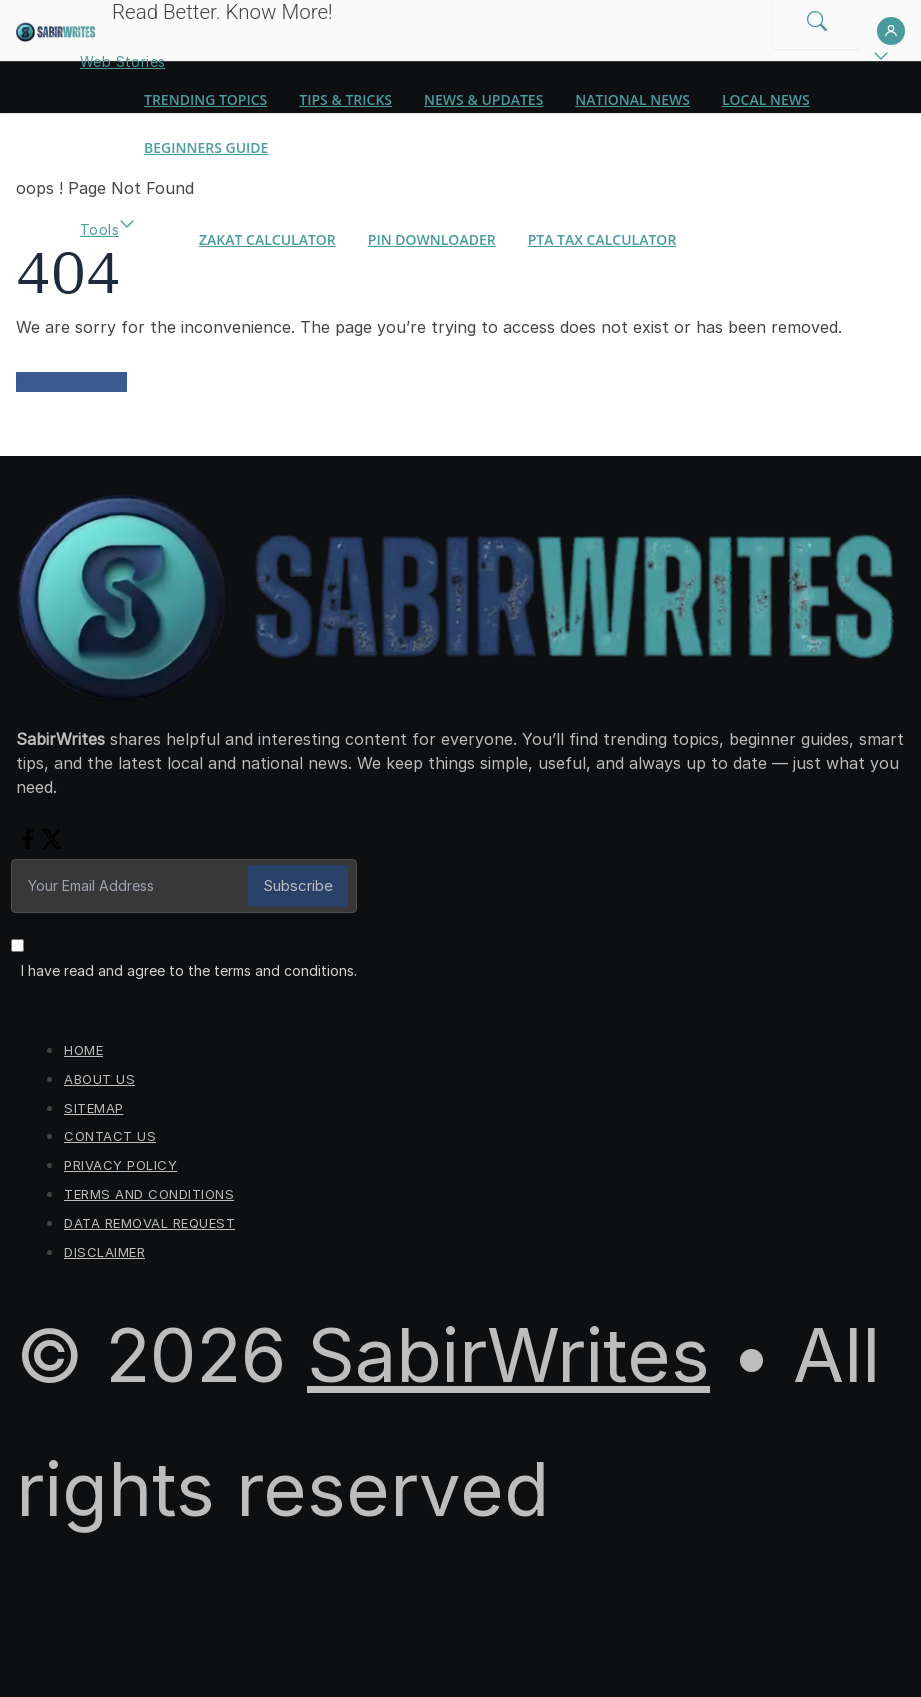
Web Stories (122, 61)
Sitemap (94, 1108)
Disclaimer (104, 1252)
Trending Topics (205, 99)
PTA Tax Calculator (602, 239)
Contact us (110, 1136)
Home (83, 1050)
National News (632, 99)
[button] (881, 62)
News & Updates (483, 99)
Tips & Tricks (345, 99)
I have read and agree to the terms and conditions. (189, 970)
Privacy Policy (120, 1165)
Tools (99, 229)
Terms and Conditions (149, 1194)
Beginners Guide (206, 147)
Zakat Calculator (267, 239)
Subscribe (298, 885)
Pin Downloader (432, 239)
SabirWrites (508, 1355)
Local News (766, 99)
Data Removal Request (149, 1223)
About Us (99, 1079)
